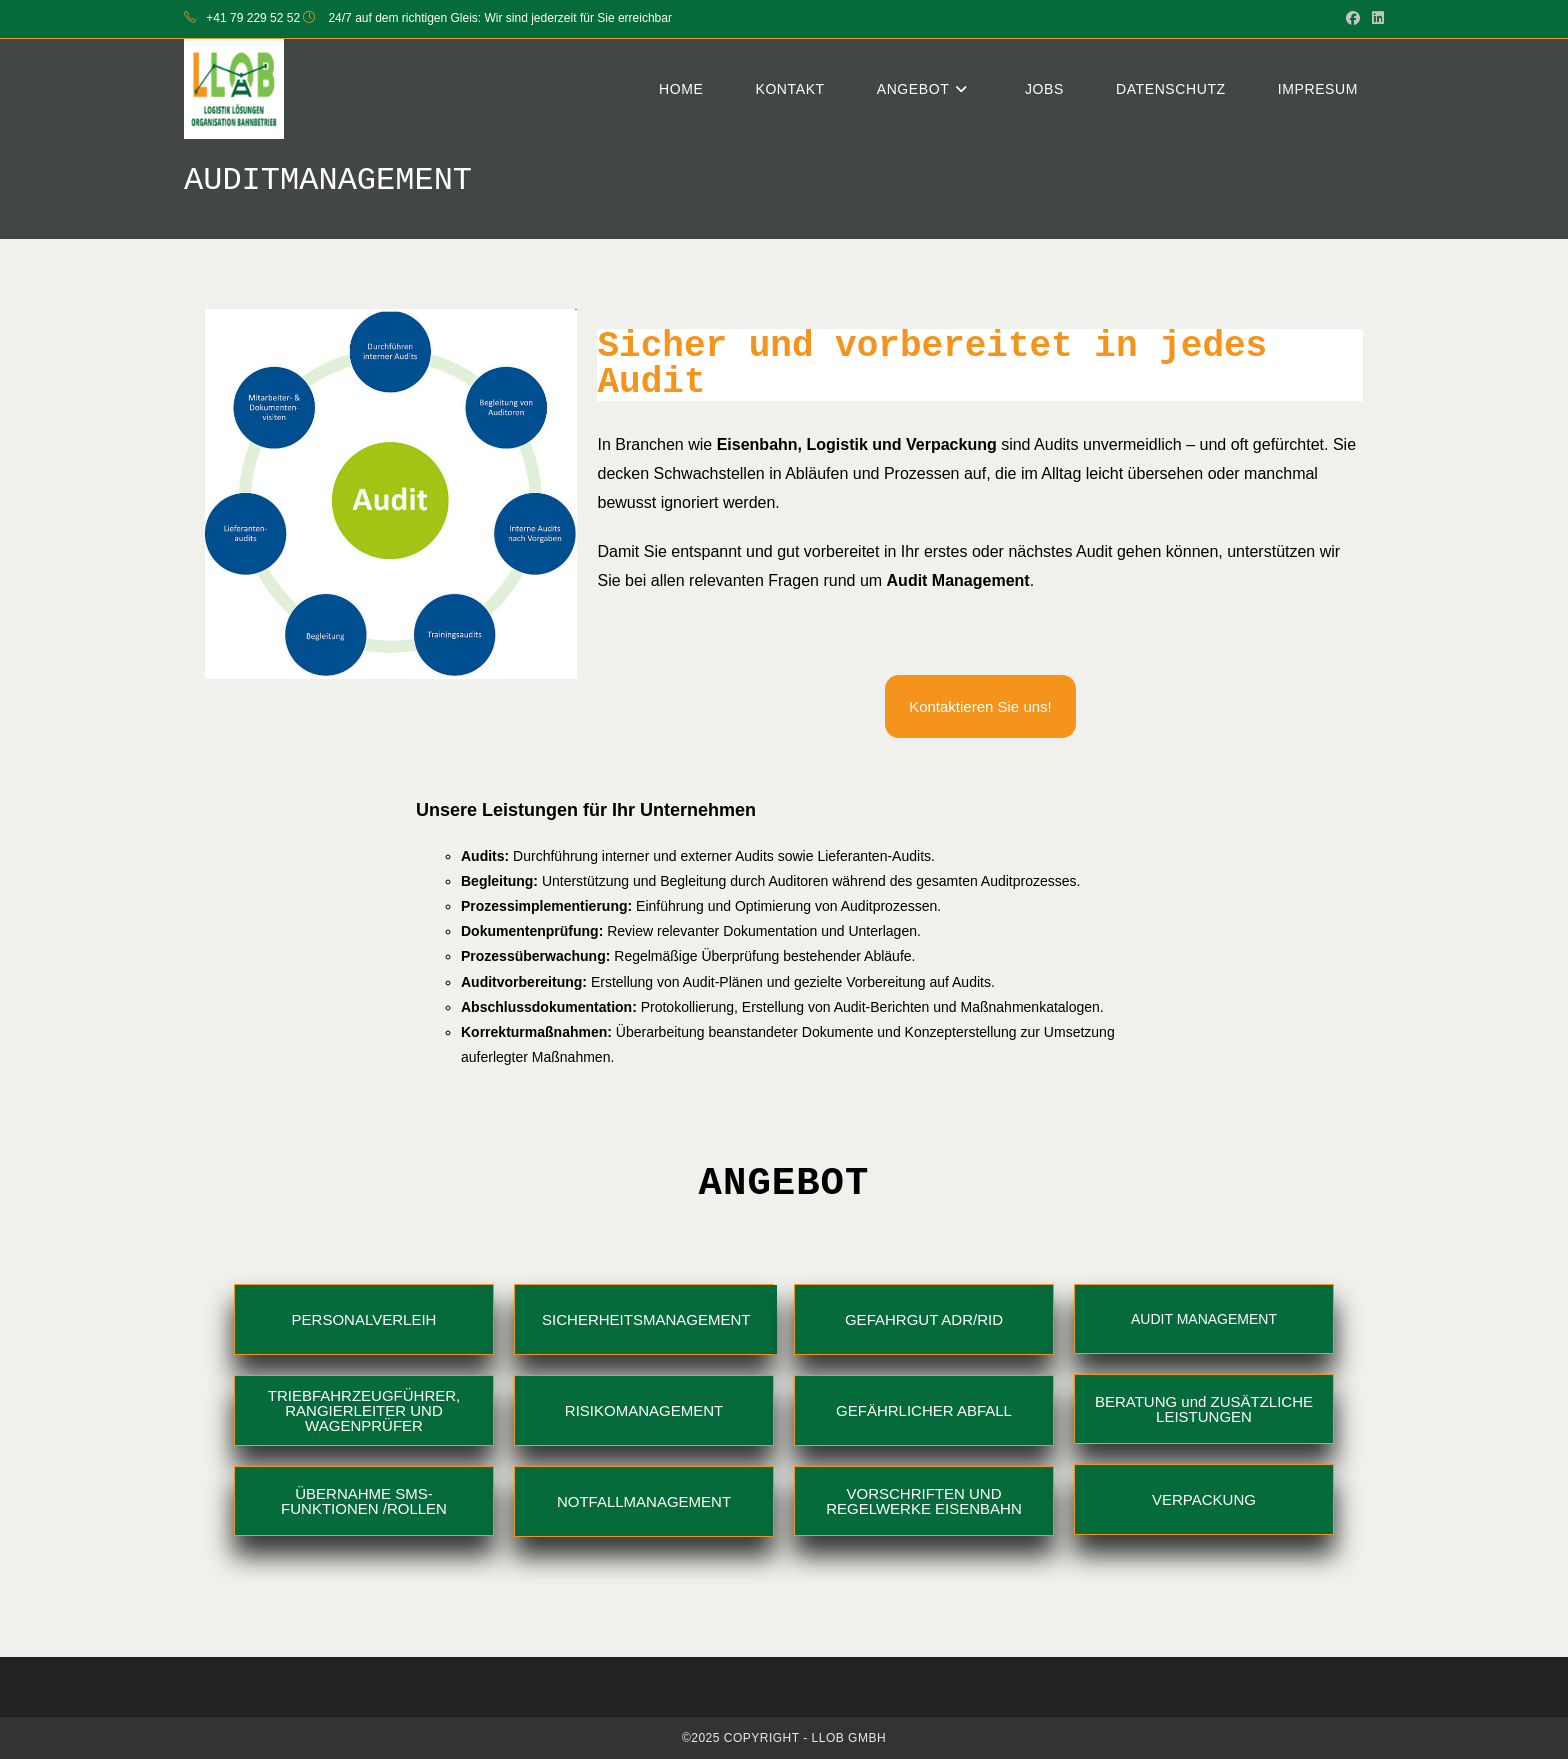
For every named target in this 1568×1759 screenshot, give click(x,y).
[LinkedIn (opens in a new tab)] (1375, 19)
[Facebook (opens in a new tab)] (1353, 19)
